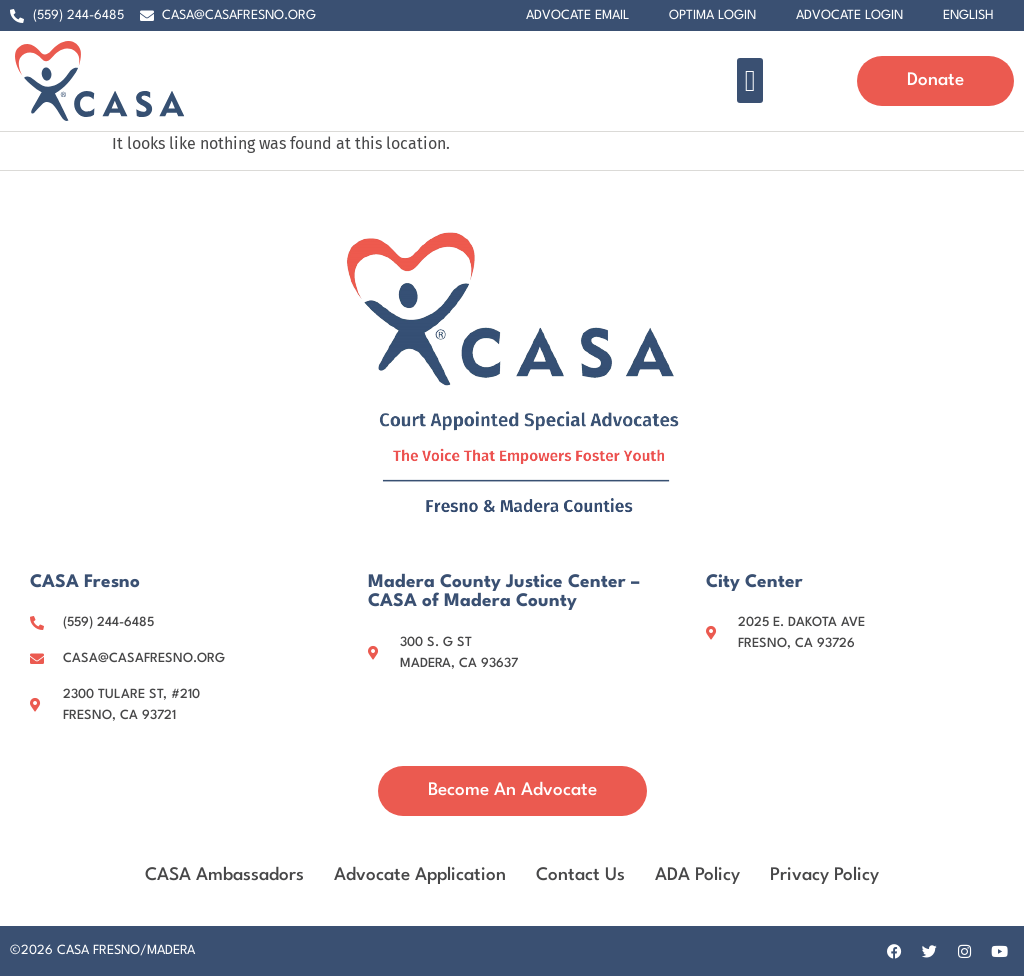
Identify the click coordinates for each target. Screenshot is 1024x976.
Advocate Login (849, 15)
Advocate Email (577, 15)
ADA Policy (697, 875)
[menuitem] (968, 16)
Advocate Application (420, 875)
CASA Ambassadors (224, 875)
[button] (750, 80)
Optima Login (712, 15)
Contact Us (580, 875)
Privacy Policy (824, 875)
